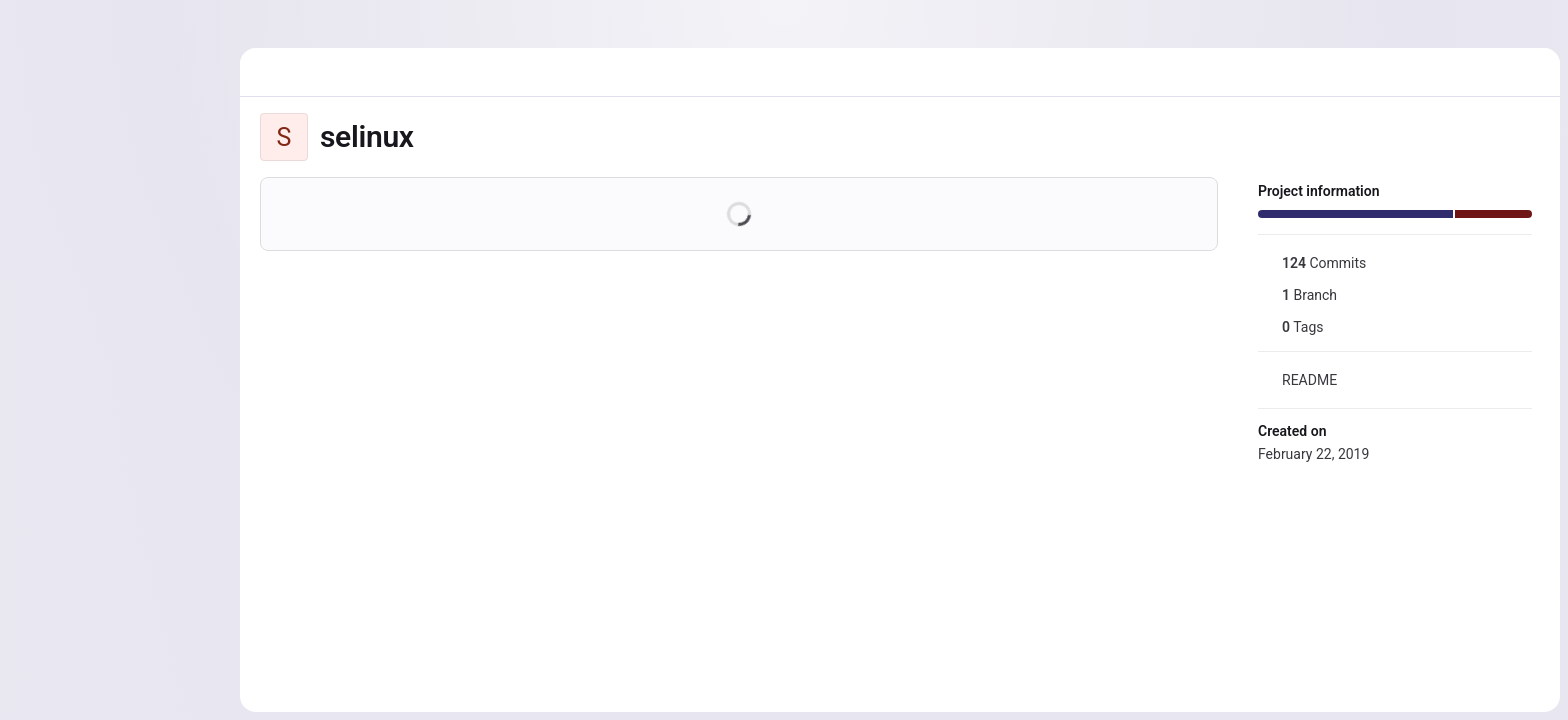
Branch (1297, 295)
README (1297, 380)
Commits (1312, 263)
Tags (1290, 327)
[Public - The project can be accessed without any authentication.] (430, 137)
